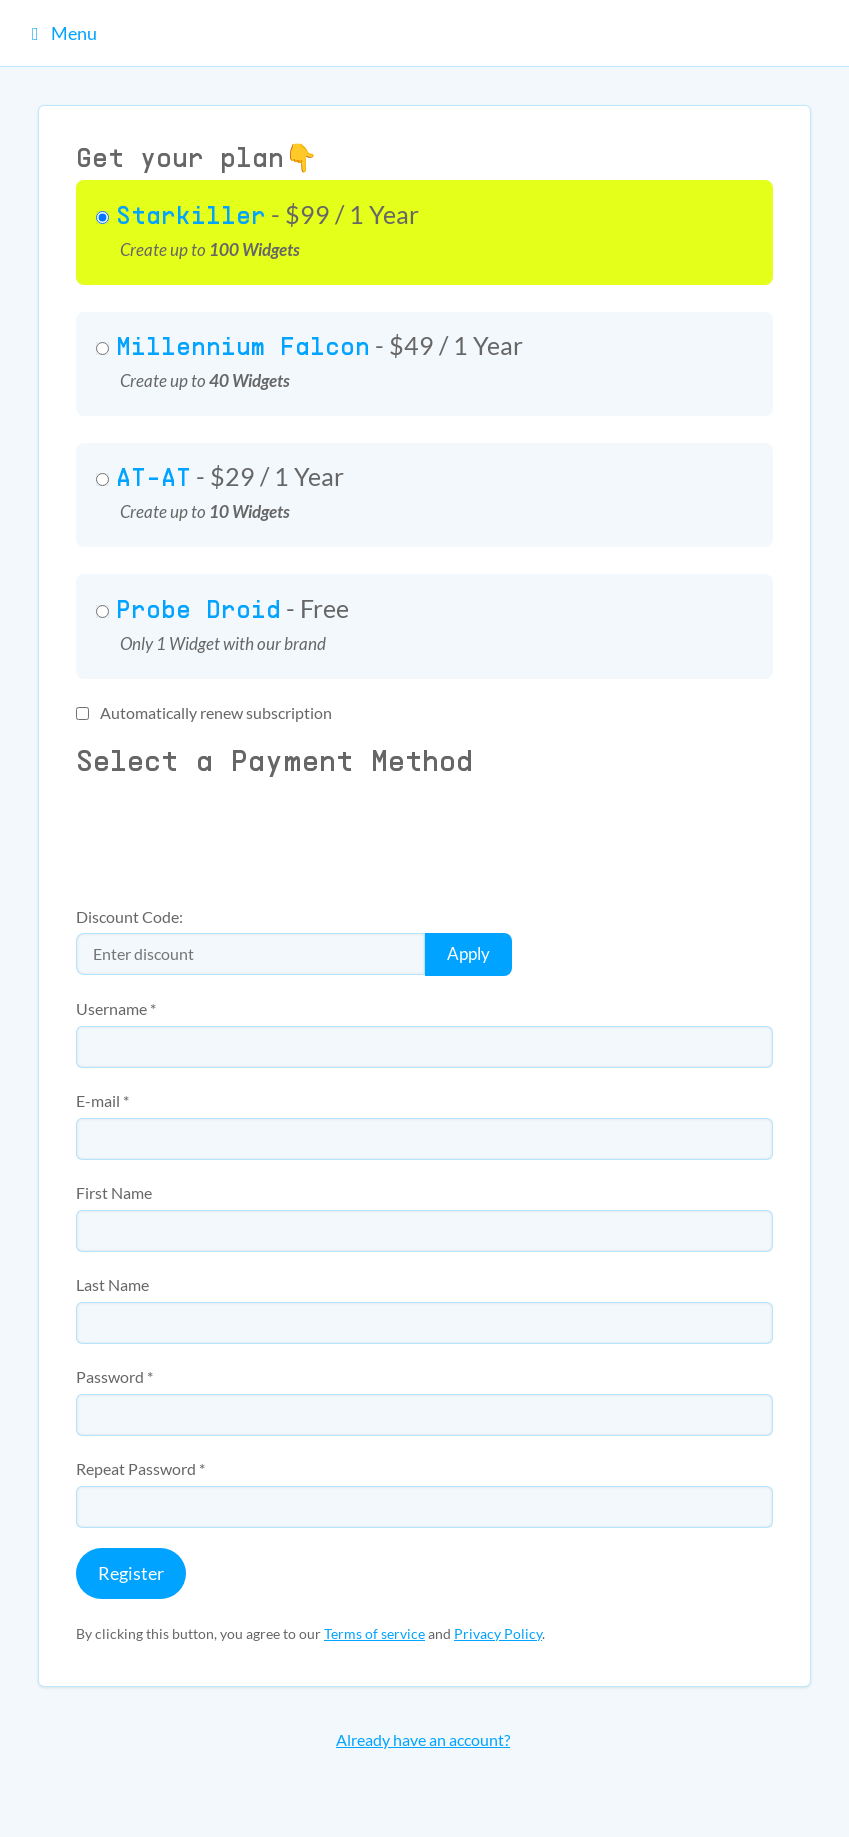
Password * (114, 1377)
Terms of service (374, 1633)
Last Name (112, 1285)
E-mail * (102, 1101)
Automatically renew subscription (204, 713)
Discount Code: (129, 917)
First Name (114, 1193)
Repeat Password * (140, 1469)
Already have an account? (423, 1739)
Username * (116, 1009)
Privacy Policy (498, 1633)
